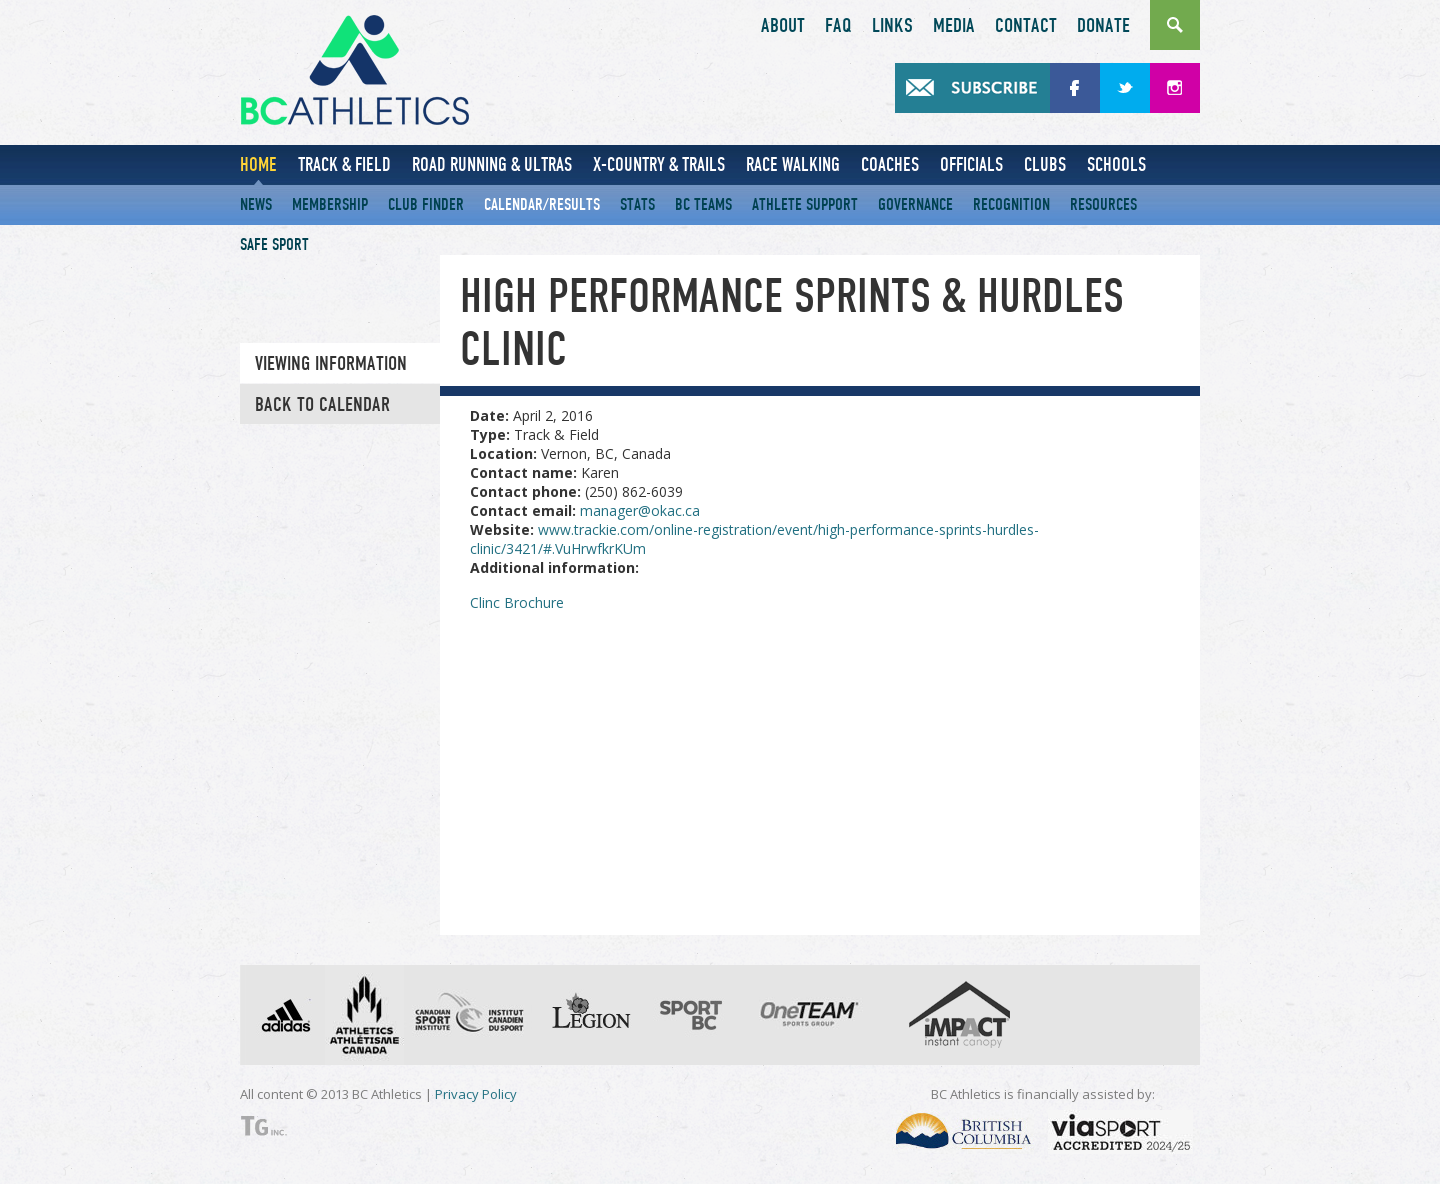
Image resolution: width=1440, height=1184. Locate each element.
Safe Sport (274, 244)
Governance (915, 204)
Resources (1103, 204)
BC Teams (703, 204)
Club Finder (426, 204)
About (783, 26)
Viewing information (331, 364)
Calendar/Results (542, 204)
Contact (1026, 26)
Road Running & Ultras (492, 164)
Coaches (890, 164)
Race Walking (793, 164)
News (256, 204)
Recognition (1011, 204)
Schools (1116, 164)
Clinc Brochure (517, 602)
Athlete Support (805, 204)
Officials (971, 164)
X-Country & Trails (659, 164)
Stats (637, 204)
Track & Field (344, 164)
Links (892, 26)
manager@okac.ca (640, 510)
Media (954, 26)
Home (258, 164)
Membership (330, 204)
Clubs (1045, 164)
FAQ (838, 26)
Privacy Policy (476, 1094)
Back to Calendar (322, 405)
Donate (1103, 26)
